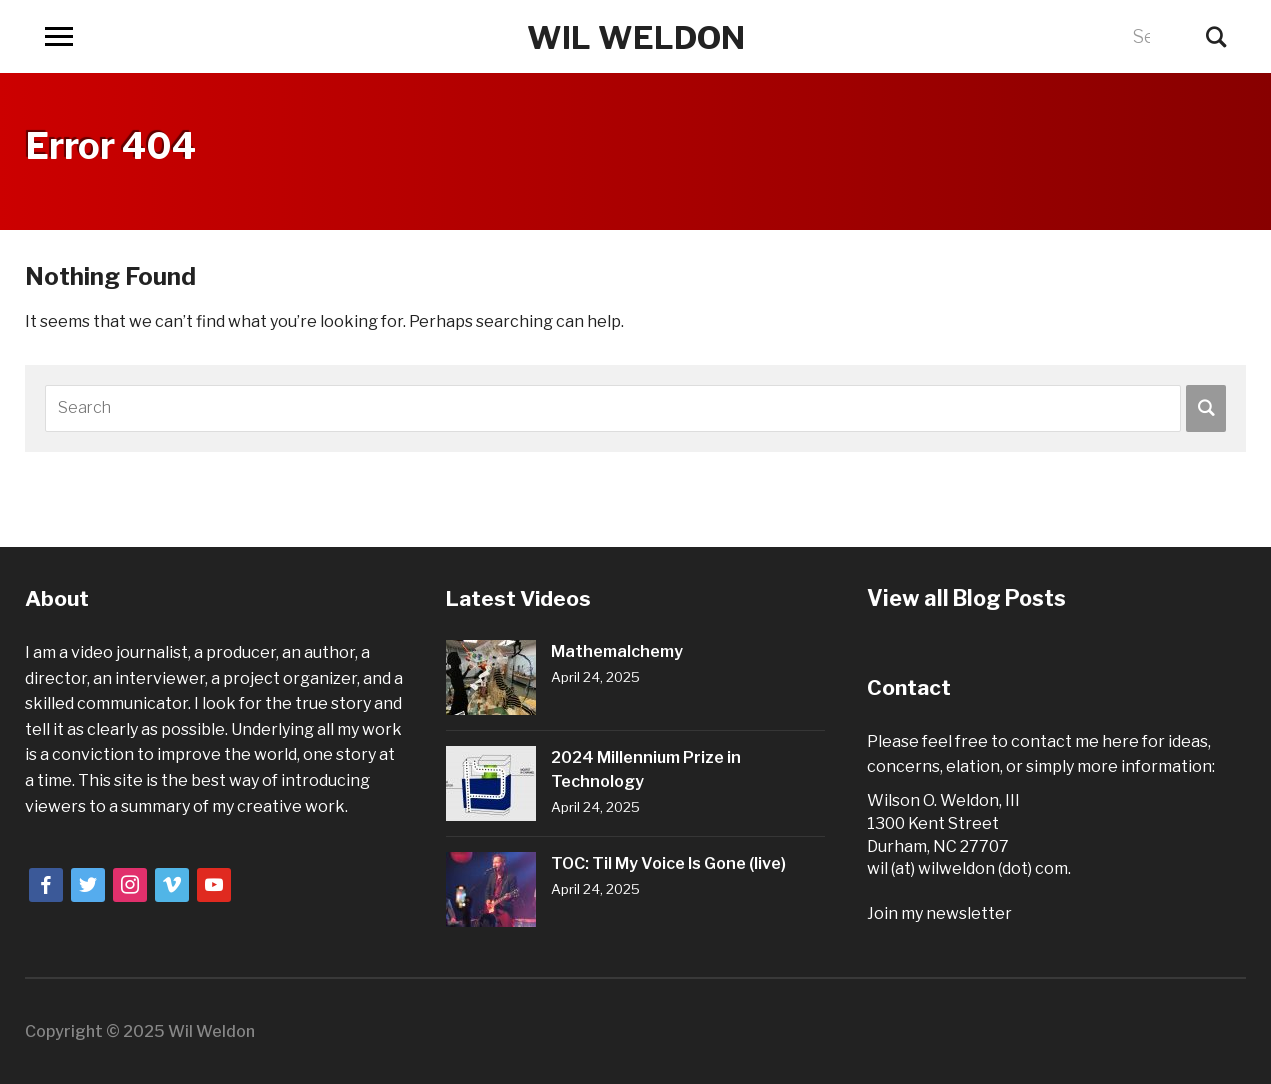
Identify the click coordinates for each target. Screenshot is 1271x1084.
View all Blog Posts (962, 598)
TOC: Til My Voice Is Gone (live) (668, 863)
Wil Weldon (636, 36)
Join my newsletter (939, 913)
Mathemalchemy (617, 651)
